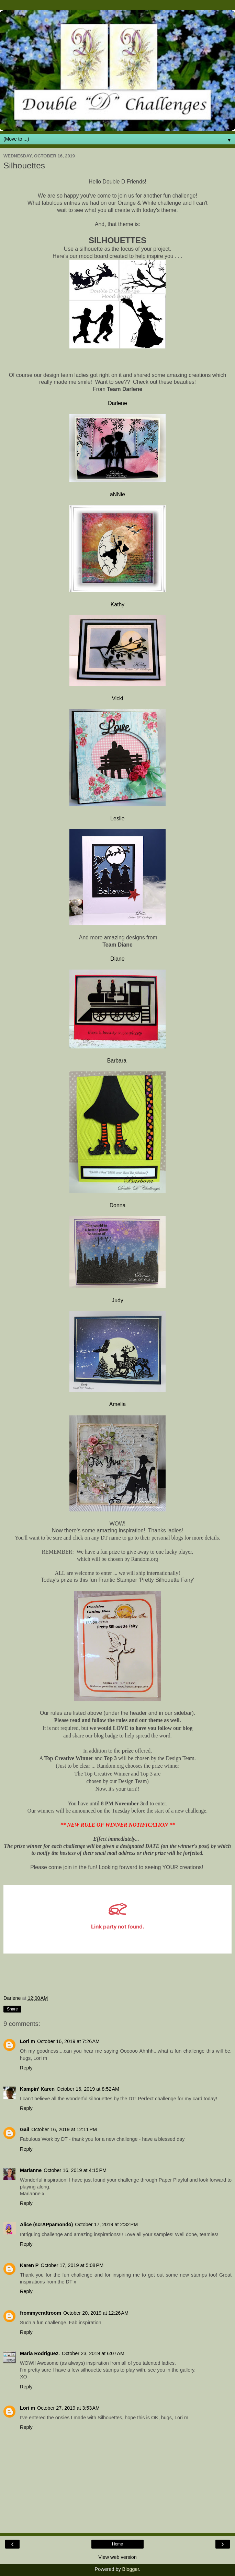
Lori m (27, 2041)
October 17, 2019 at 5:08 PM (72, 2265)
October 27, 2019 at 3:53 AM (68, 2408)
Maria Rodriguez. (40, 2353)
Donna (118, 1205)
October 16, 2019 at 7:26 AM (68, 2041)
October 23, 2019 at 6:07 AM (93, 2353)
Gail (24, 2129)
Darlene (117, 403)
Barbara (117, 1061)
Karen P (29, 2265)
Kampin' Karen (37, 2089)
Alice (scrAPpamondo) (46, 2224)
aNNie (117, 494)
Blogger (130, 2569)
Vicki (117, 698)
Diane (117, 959)
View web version (117, 2557)
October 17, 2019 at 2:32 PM (106, 2224)
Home (117, 2544)
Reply (26, 2067)
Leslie (117, 818)
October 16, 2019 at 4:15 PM (75, 2170)
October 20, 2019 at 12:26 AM (95, 2313)
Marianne (31, 2170)
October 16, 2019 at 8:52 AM (88, 2089)
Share (12, 2009)
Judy (117, 1300)
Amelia (117, 1404)
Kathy (117, 604)
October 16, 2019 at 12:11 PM (64, 2129)
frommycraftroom (40, 2313)
